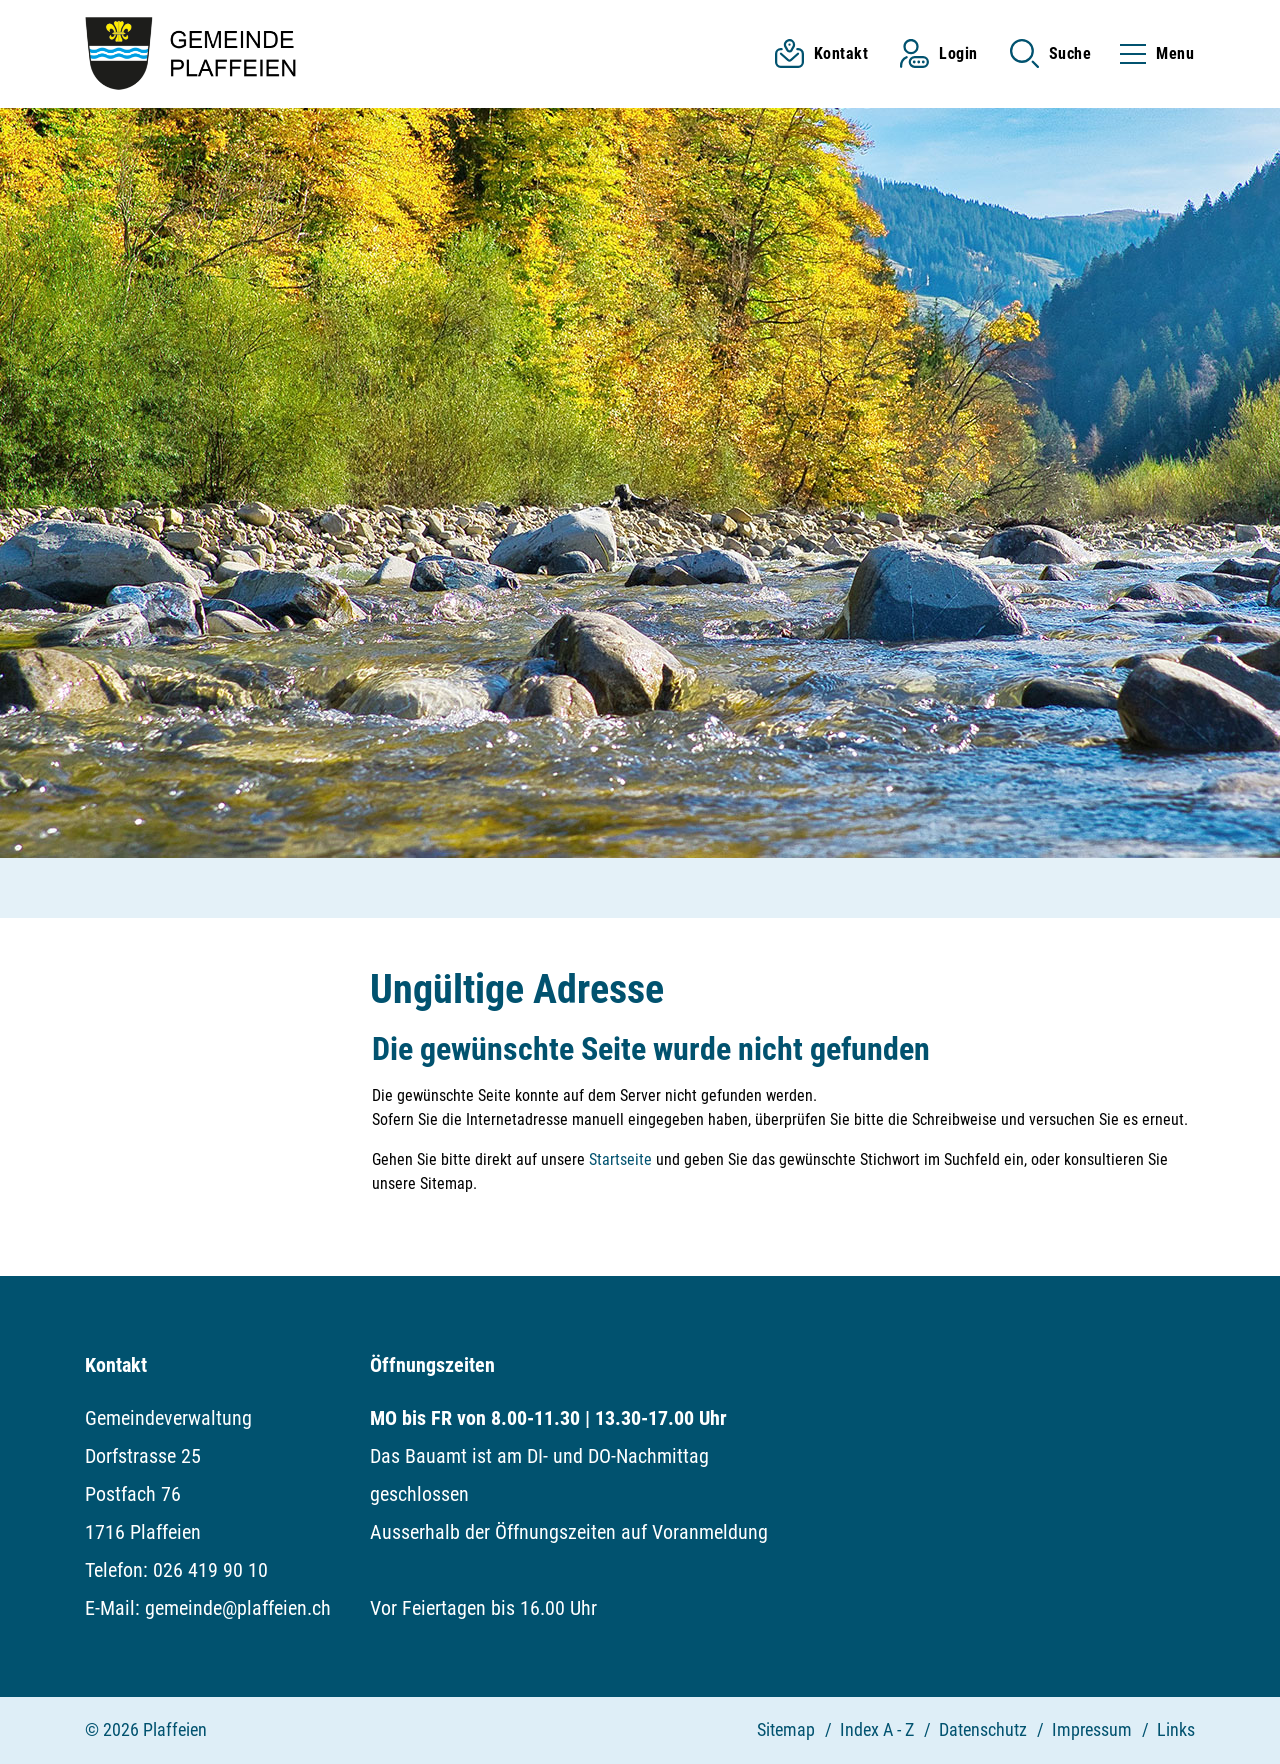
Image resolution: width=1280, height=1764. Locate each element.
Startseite (620, 1159)
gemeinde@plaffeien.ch (238, 1608)
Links (1176, 1729)
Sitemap (786, 1729)
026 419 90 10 (210, 1570)
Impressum (1092, 1729)
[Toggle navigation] (1151, 53)
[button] (1051, 53)
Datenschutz (983, 1729)
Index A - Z (877, 1729)
